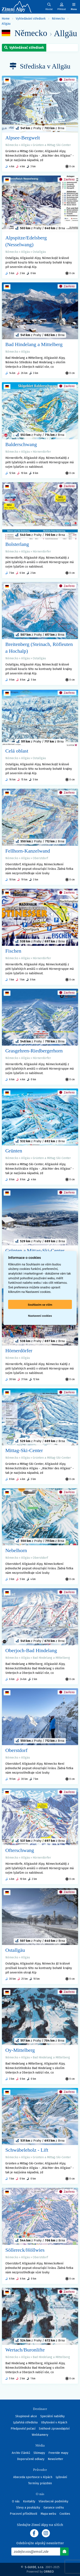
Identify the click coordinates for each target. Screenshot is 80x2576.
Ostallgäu (39, 252)
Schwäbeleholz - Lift (26, 2150)
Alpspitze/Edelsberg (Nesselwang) (26, 241)
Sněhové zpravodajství (54, 2428)
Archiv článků (21, 2453)
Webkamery (40, 2435)
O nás (16, 2501)
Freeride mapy (58, 2453)
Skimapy (39, 2453)
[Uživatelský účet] (49, 6)
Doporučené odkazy (30, 2459)
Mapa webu (48, 2514)
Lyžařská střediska (25, 2422)
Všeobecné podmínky (53, 2501)
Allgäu (6, 24)
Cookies (65, 2514)
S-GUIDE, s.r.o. (34, 2567)
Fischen (13, 951)
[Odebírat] (64, 2551)
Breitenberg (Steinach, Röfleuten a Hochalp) (39, 647)
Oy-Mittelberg (20, 2050)
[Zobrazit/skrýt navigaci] (73, 6)
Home (6, 18)
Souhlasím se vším (40, 1304)
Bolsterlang (17, 544)
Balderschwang (21, 444)
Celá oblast (16, 751)
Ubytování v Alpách (54, 2422)
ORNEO (49, 2571)
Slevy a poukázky (28, 2507)
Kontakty (29, 2501)
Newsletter (55, 2459)
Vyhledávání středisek (31, 18)
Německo (58, 18)
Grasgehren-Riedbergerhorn (34, 1050)
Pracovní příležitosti (23, 2514)
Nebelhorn (16, 1550)
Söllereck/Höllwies (25, 2250)
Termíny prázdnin (40, 2483)
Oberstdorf (40, 858)
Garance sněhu (54, 2507)
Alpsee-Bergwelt (22, 137)
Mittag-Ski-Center (24, 1450)
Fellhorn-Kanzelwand (27, 851)
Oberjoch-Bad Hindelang (31, 1650)
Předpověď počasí (23, 2428)
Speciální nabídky (52, 2416)
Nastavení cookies (40, 1315)
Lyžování (61, 2477)
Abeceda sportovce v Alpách (32, 2477)
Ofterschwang (19, 1850)
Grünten (13, 1150)
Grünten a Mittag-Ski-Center (52, 145)
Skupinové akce (26, 2416)
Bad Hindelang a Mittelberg (34, 344)
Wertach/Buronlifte (25, 2350)
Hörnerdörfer (42, 452)
